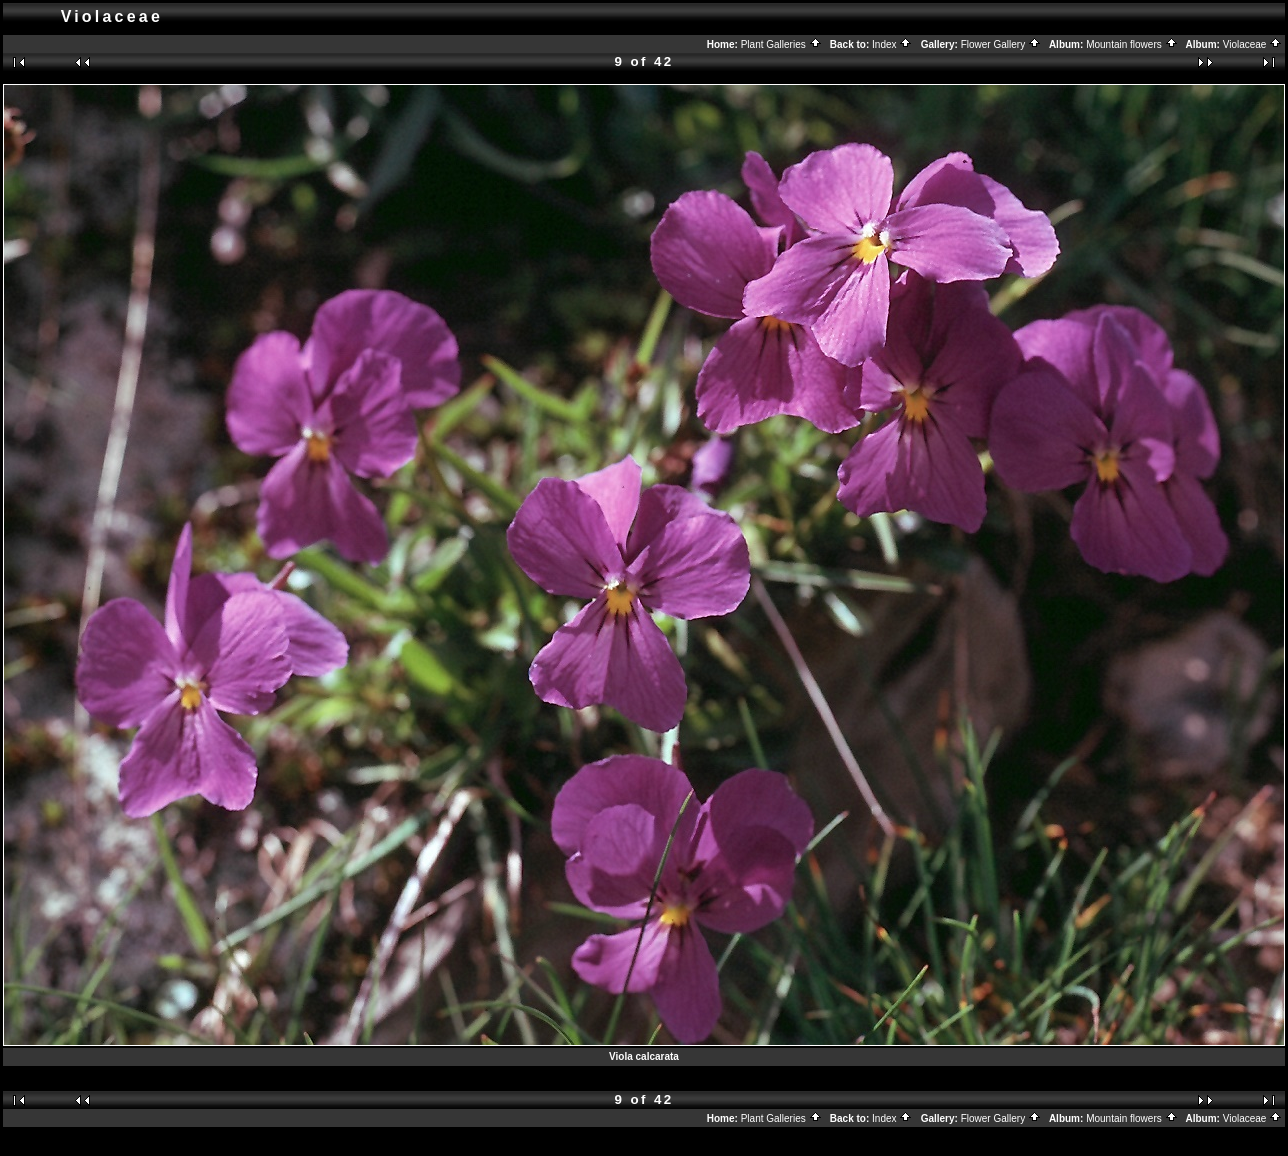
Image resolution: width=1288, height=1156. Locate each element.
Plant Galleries (781, 44)
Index (892, 44)
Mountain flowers (1131, 44)
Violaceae (1253, 44)
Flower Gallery (1001, 44)
